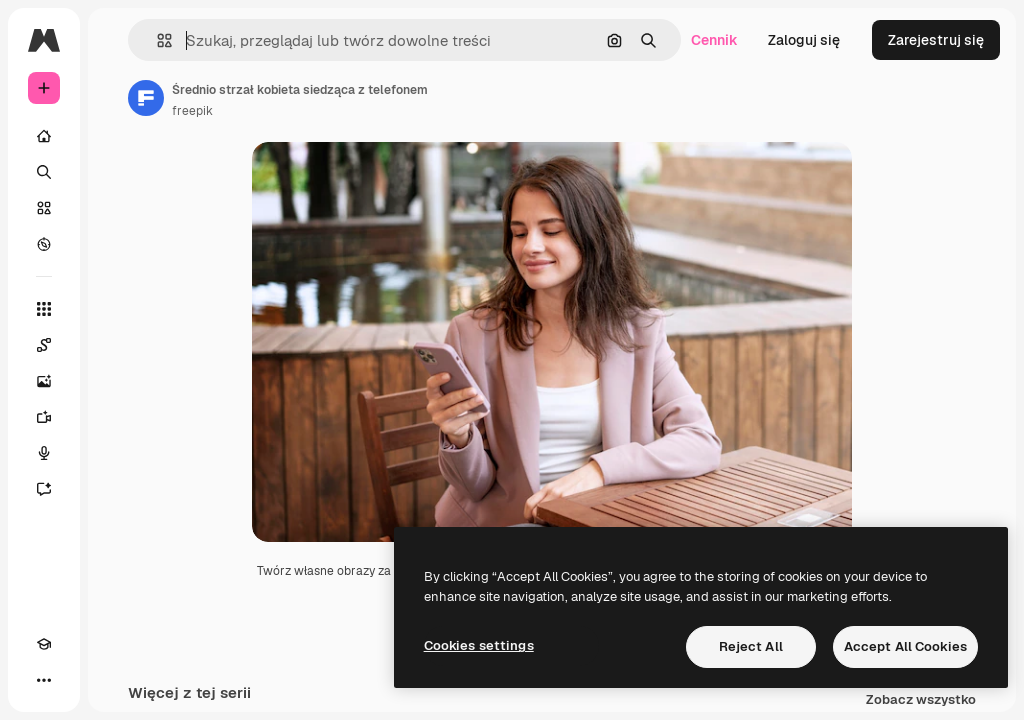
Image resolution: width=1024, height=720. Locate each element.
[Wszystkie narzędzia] (44, 309)
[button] (156, 40)
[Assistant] (44, 489)
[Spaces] (44, 345)
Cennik (714, 40)
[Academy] (44, 644)
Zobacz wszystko (921, 700)
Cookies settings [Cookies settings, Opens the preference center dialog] (479, 645)
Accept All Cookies (905, 646)
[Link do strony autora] (146, 98)
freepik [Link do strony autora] (192, 111)
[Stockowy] (44, 208)
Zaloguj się (804, 40)
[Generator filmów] (44, 417)
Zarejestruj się (936, 40)
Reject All (751, 646)
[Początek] (44, 136)
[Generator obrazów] (44, 381)
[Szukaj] (44, 172)
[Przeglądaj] (44, 244)
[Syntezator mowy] (44, 453)
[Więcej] (44, 680)
